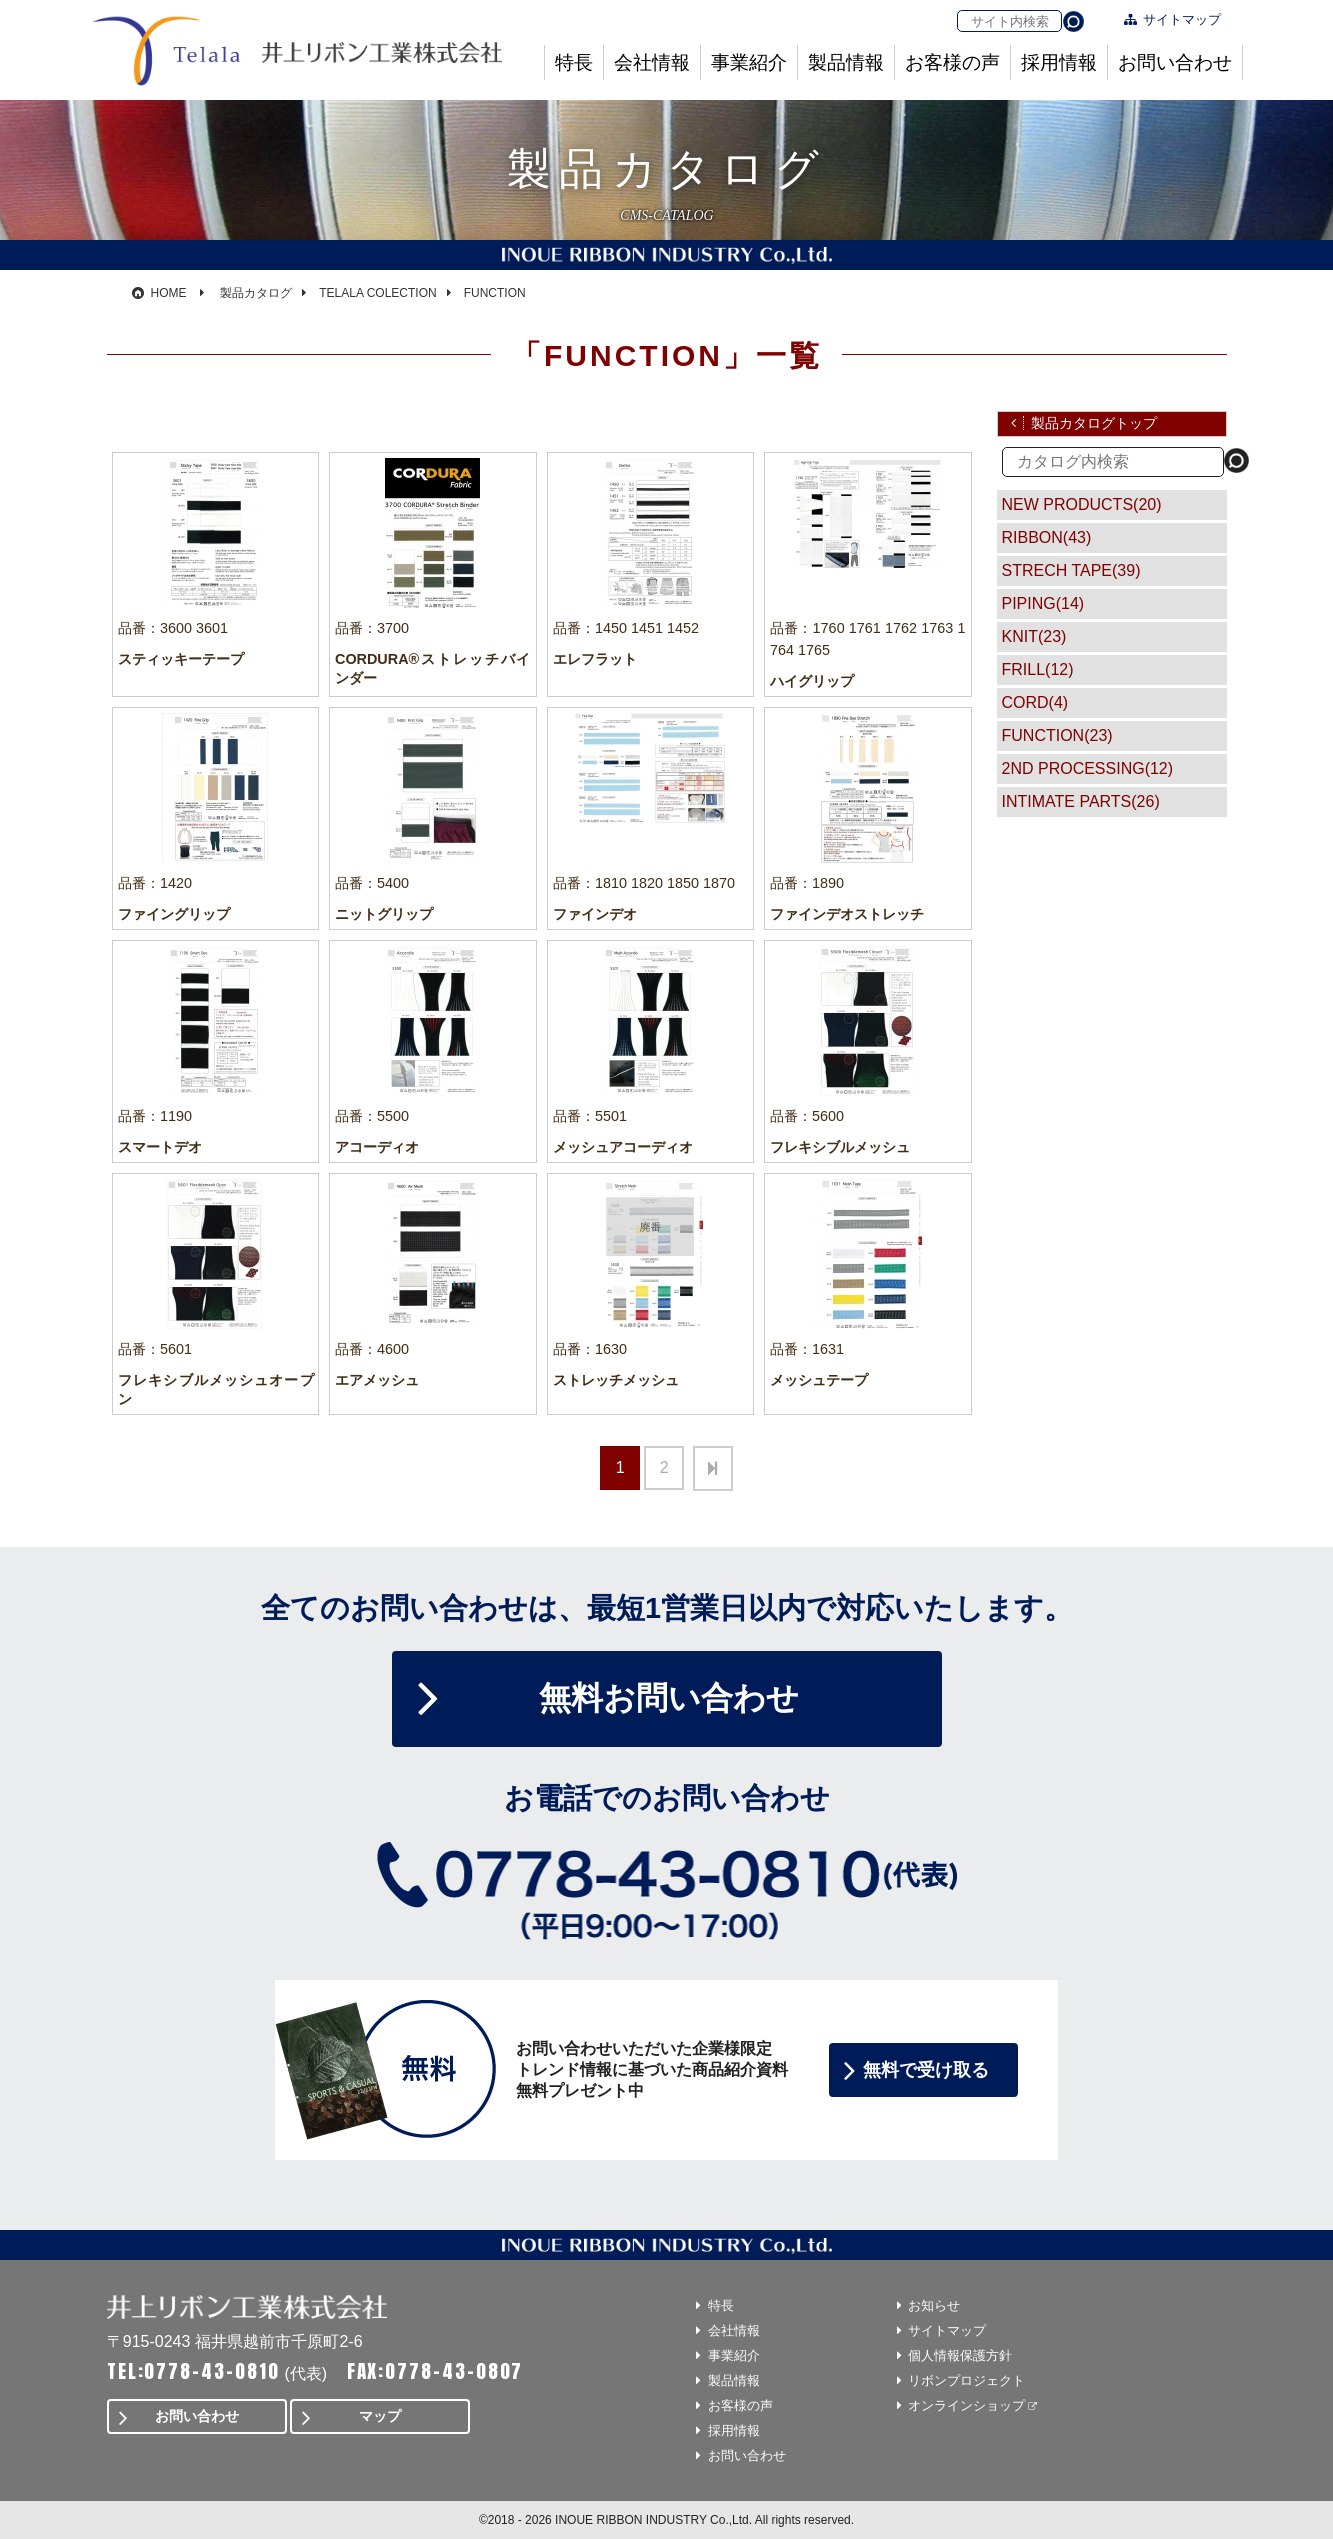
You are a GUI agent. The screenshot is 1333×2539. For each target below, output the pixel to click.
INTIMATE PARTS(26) (1081, 801)
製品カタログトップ (1094, 423)
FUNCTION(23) (1057, 735)
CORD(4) (1035, 702)
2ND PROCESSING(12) (1088, 768)
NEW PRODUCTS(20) (1082, 504)
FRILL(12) (1038, 669)
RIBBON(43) (1047, 537)
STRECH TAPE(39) (1071, 570)
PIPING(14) (1043, 603)
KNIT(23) (1034, 636)
